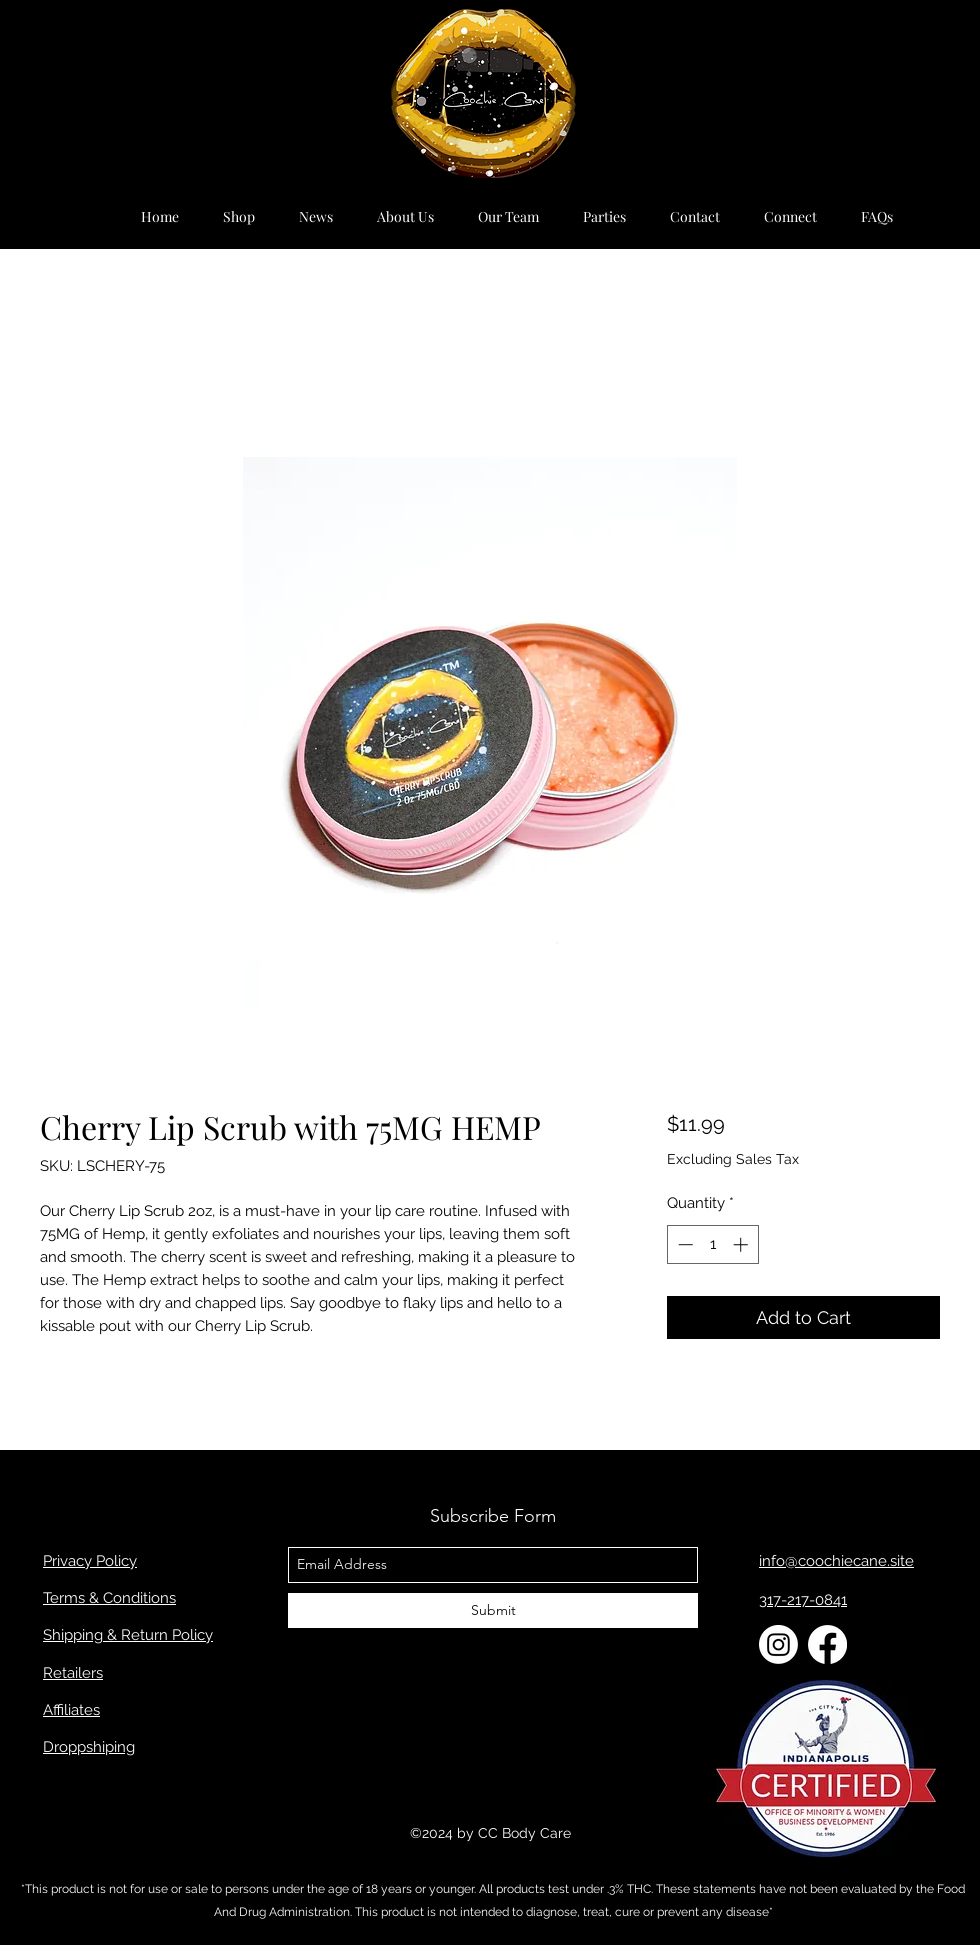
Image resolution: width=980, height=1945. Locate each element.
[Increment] (742, 1244)
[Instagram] (778, 1644)
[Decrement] (683, 1244)
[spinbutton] (712, 1244)
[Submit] (493, 1610)
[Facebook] (827, 1644)
